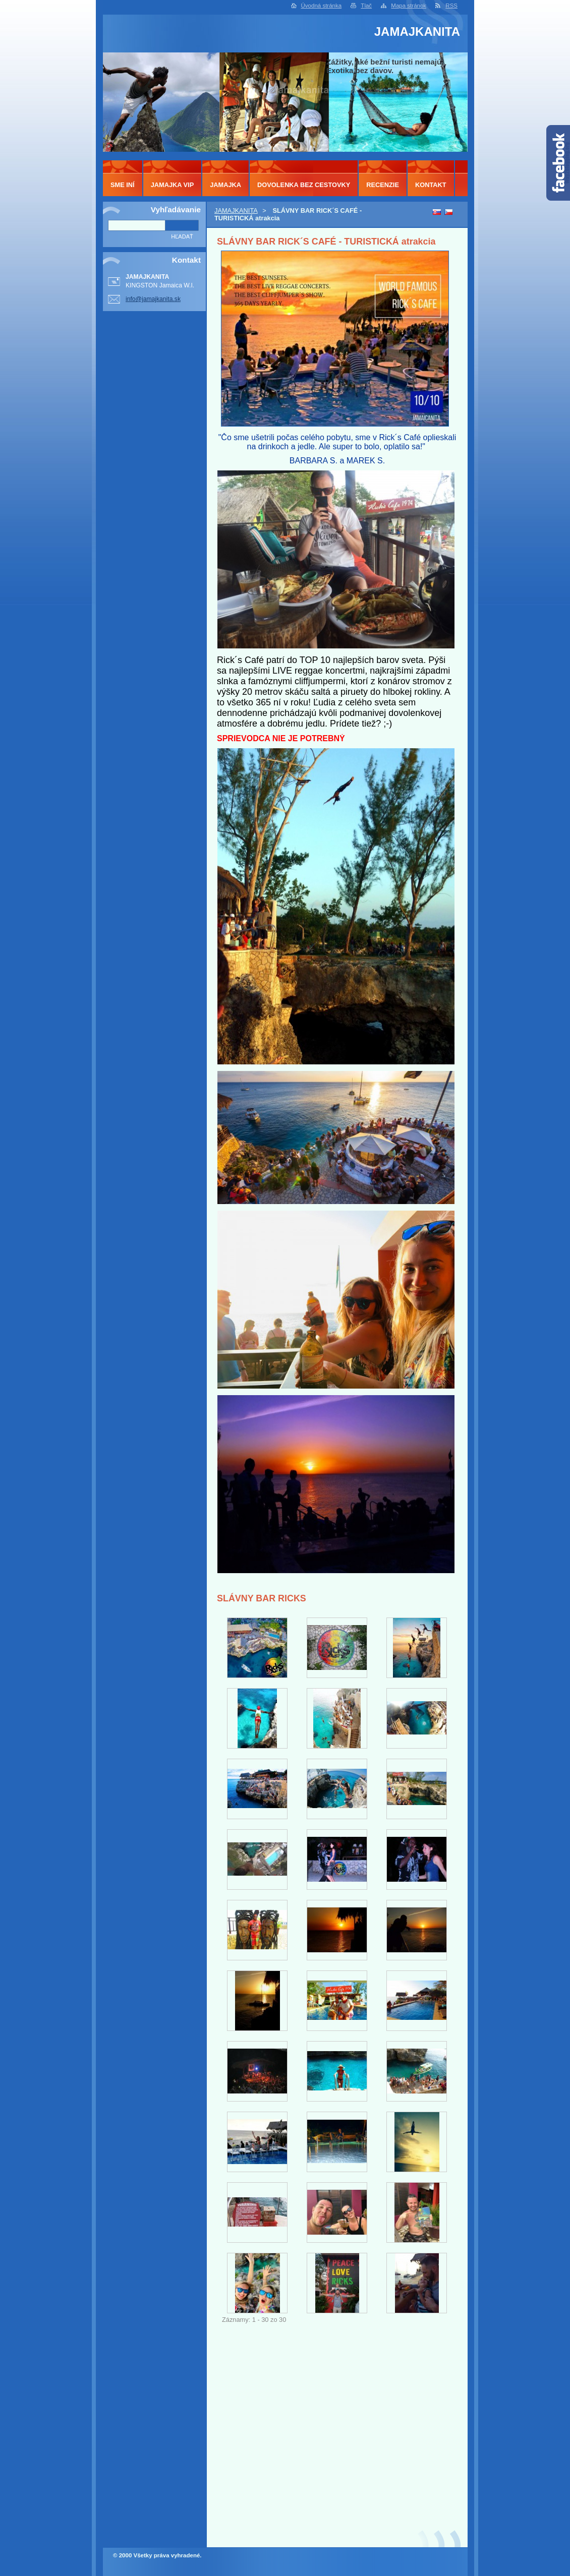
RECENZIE (382, 185)
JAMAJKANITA (236, 210)
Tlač (366, 6)
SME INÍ (122, 185)
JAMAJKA (225, 185)
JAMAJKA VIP (172, 185)
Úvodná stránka (321, 6)
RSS (451, 6)
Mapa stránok (408, 6)
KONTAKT (430, 185)
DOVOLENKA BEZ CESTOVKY (303, 185)
